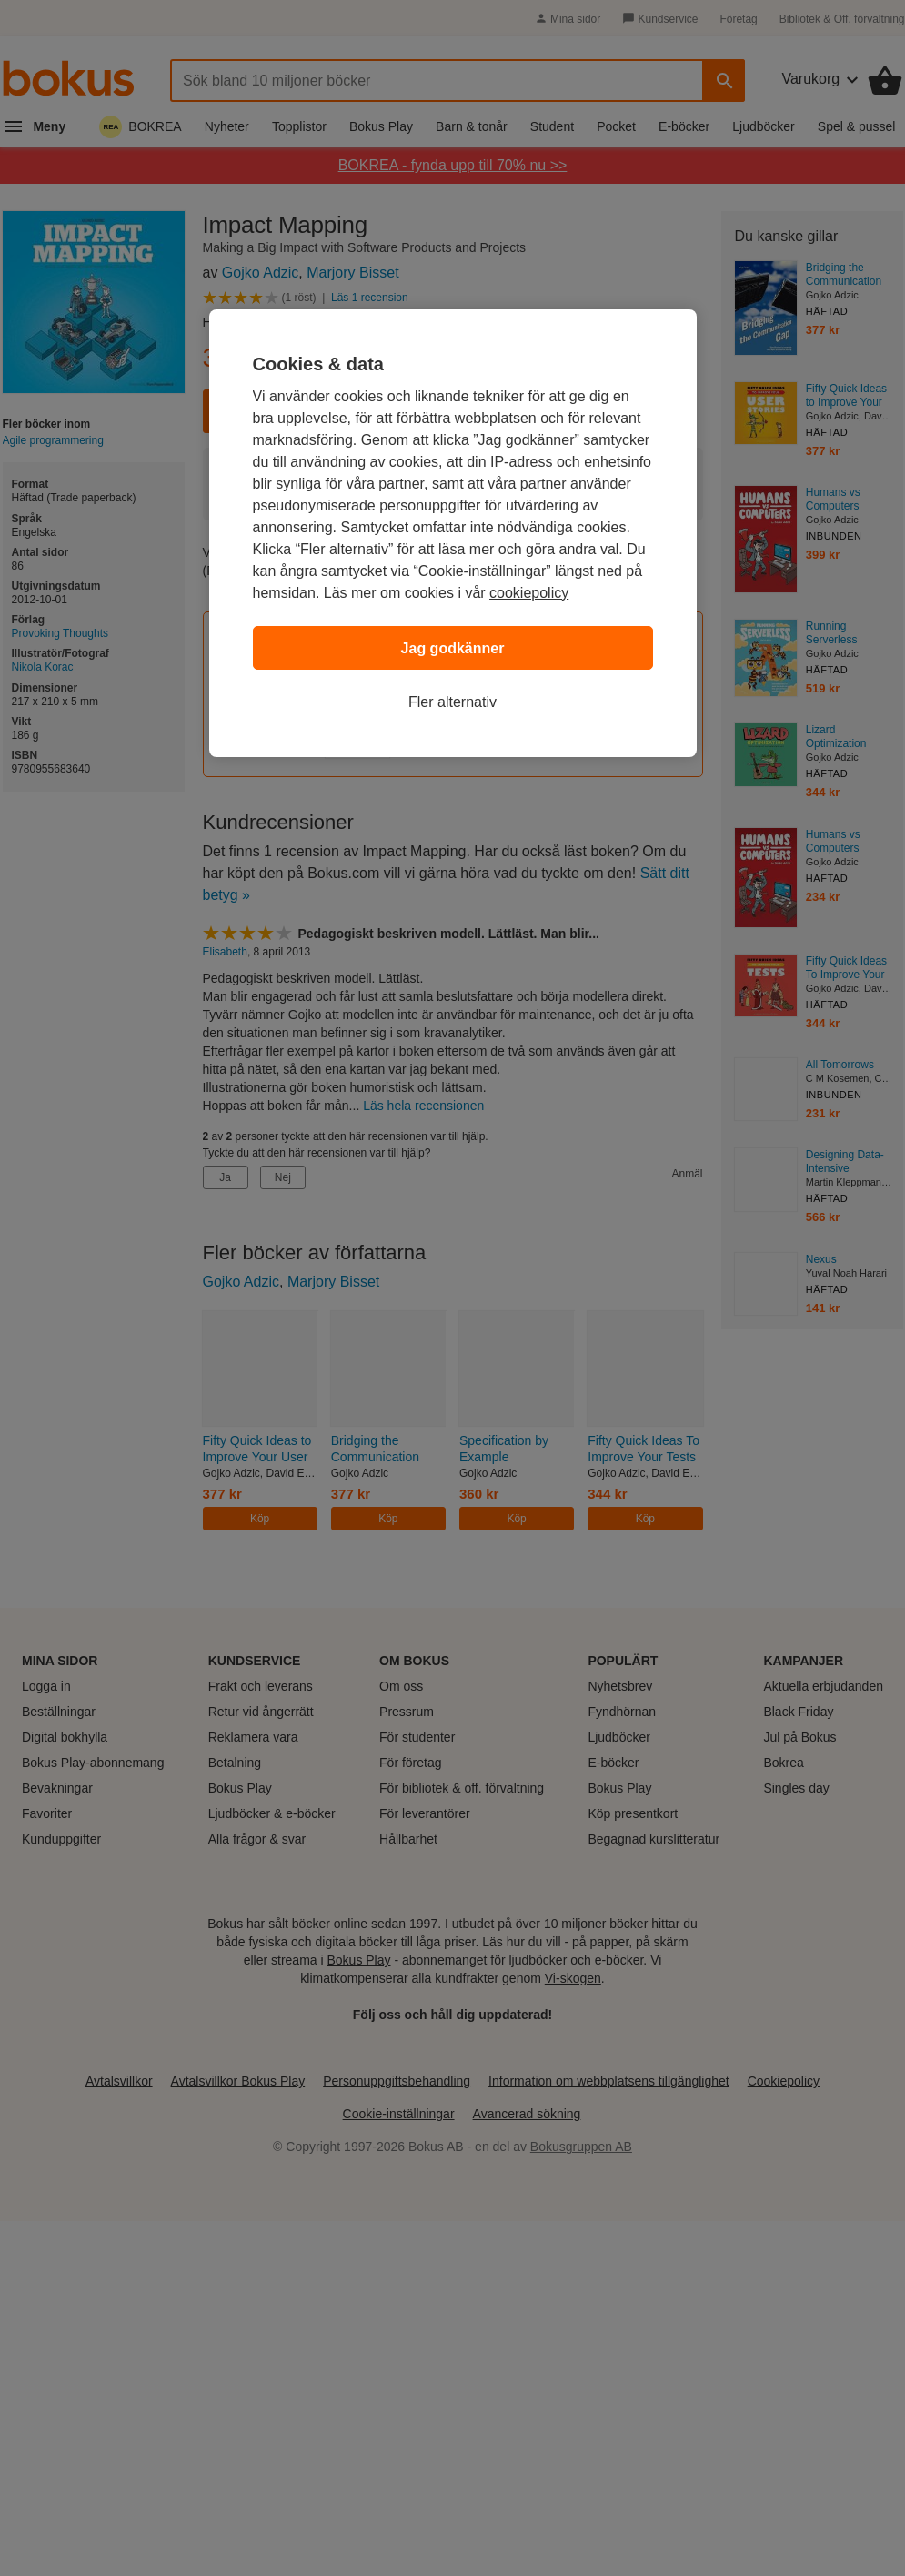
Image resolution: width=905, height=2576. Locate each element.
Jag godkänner (453, 648)
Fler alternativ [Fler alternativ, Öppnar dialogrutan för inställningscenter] (452, 702)
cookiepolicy (528, 593)
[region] (453, 533)
